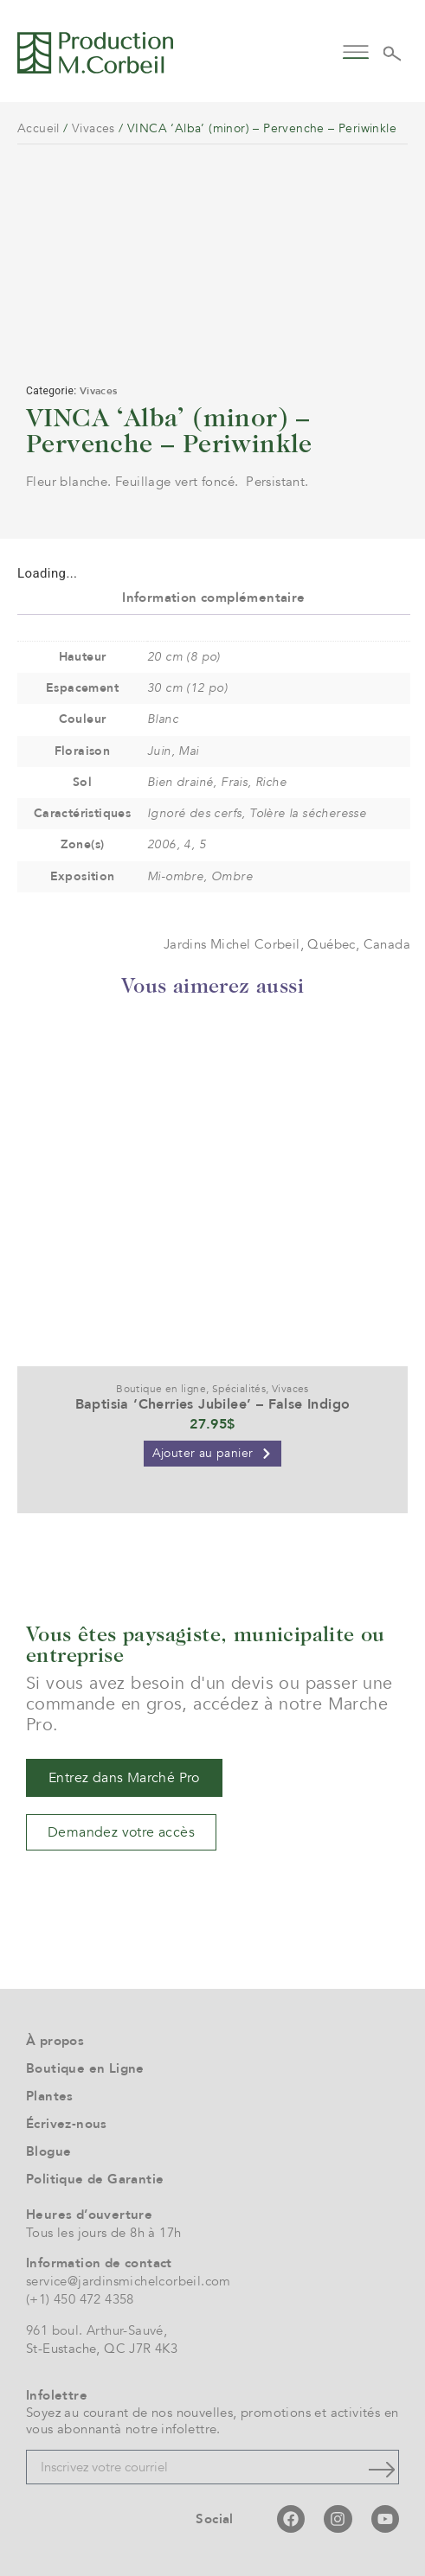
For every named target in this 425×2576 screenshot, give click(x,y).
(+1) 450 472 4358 (80, 2299)
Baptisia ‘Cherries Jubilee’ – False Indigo (213, 1404)
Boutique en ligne (161, 1389)
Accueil (38, 128)
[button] (355, 50)
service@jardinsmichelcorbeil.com (128, 2281)
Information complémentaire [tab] (213, 597)
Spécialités (239, 1389)
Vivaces (93, 128)
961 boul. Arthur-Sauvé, (96, 2330)
